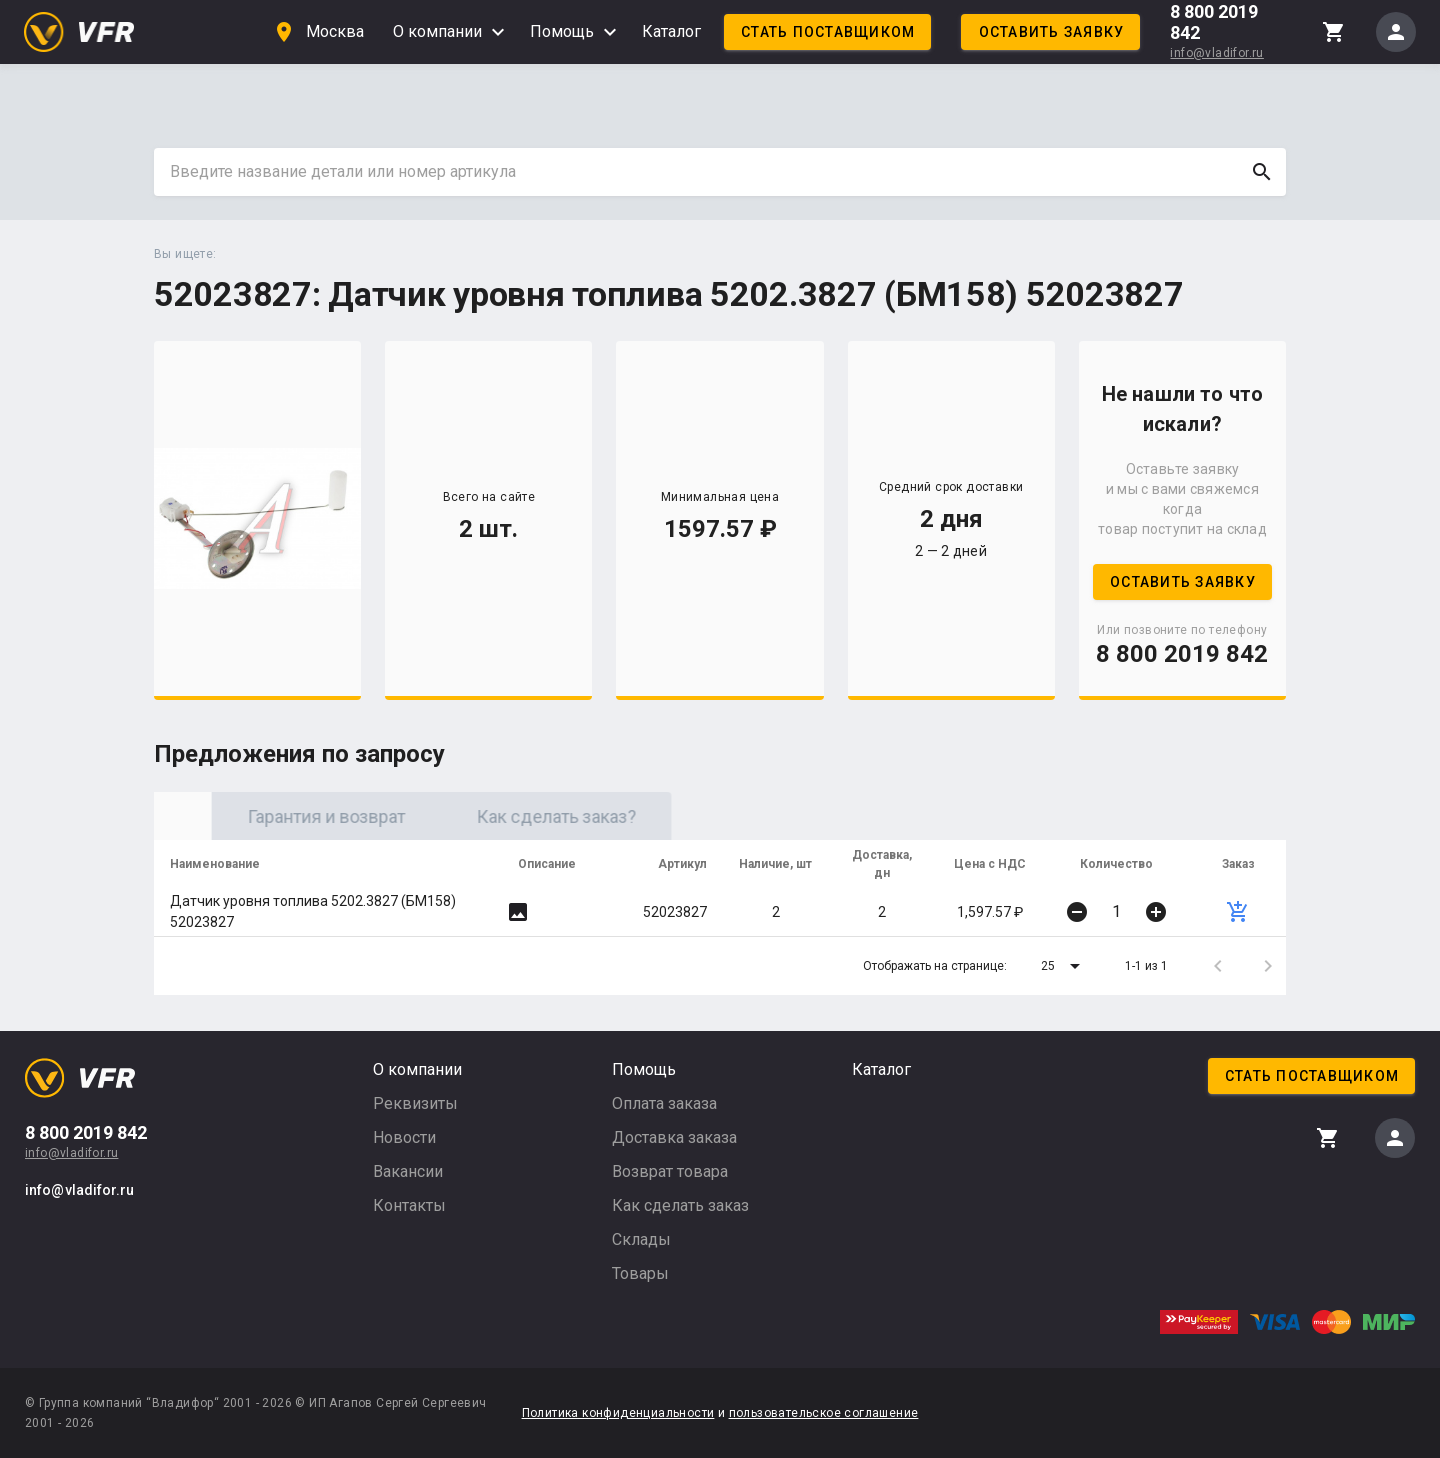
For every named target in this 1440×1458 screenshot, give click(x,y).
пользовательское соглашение (824, 1413)
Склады (641, 1239)
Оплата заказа (664, 1103)
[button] (1064, 966)
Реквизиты (415, 1103)
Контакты (409, 1205)
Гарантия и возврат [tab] (499, 816)
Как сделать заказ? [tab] (729, 816)
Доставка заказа (674, 1137)
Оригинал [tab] (269, 816)
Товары (640, 1273)
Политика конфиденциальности (618, 1413)
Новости (404, 1137)
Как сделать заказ (680, 1205)
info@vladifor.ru (1216, 53)
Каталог (671, 31)
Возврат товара (670, 1171)
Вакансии (408, 1171)
